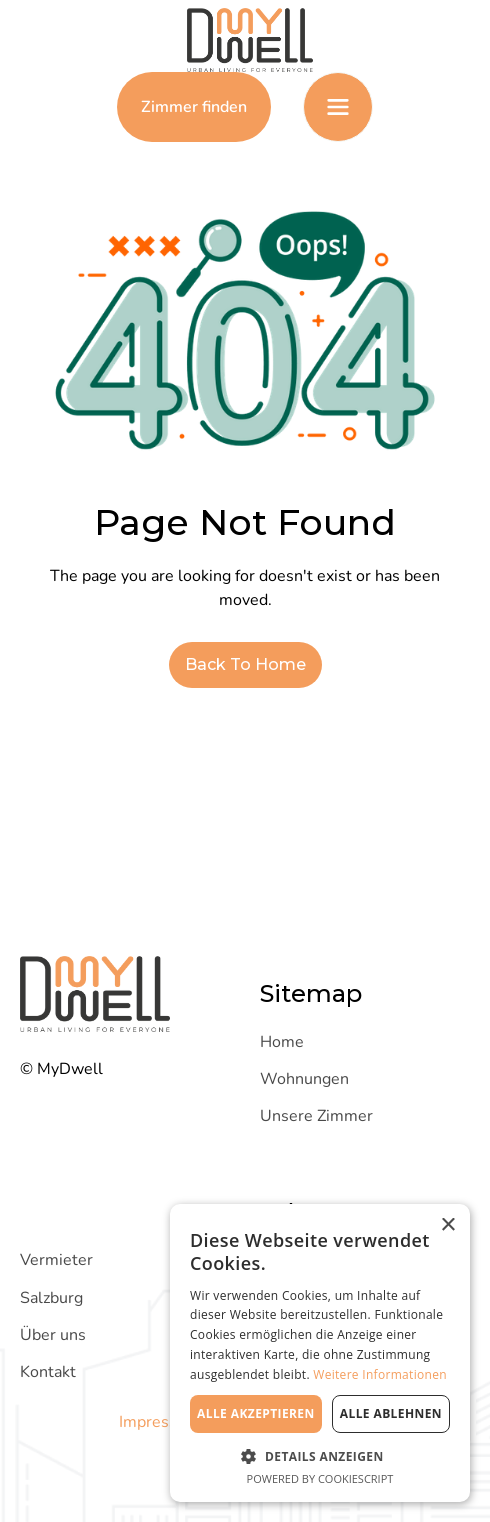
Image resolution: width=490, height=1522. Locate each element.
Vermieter (56, 1260)
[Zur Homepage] (245, 40)
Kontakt (48, 1372)
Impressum (159, 1422)
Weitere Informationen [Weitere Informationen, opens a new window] (380, 1374)
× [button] (447, 1225)
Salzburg (51, 1298)
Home (282, 1042)
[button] (338, 107)
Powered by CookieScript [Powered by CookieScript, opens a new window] (320, 1478)
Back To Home (245, 664)
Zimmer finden (194, 107)
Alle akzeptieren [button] (256, 1413)
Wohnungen (304, 1079)
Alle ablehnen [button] (391, 1413)
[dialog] (320, 1353)
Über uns (53, 1335)
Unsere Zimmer (316, 1116)
